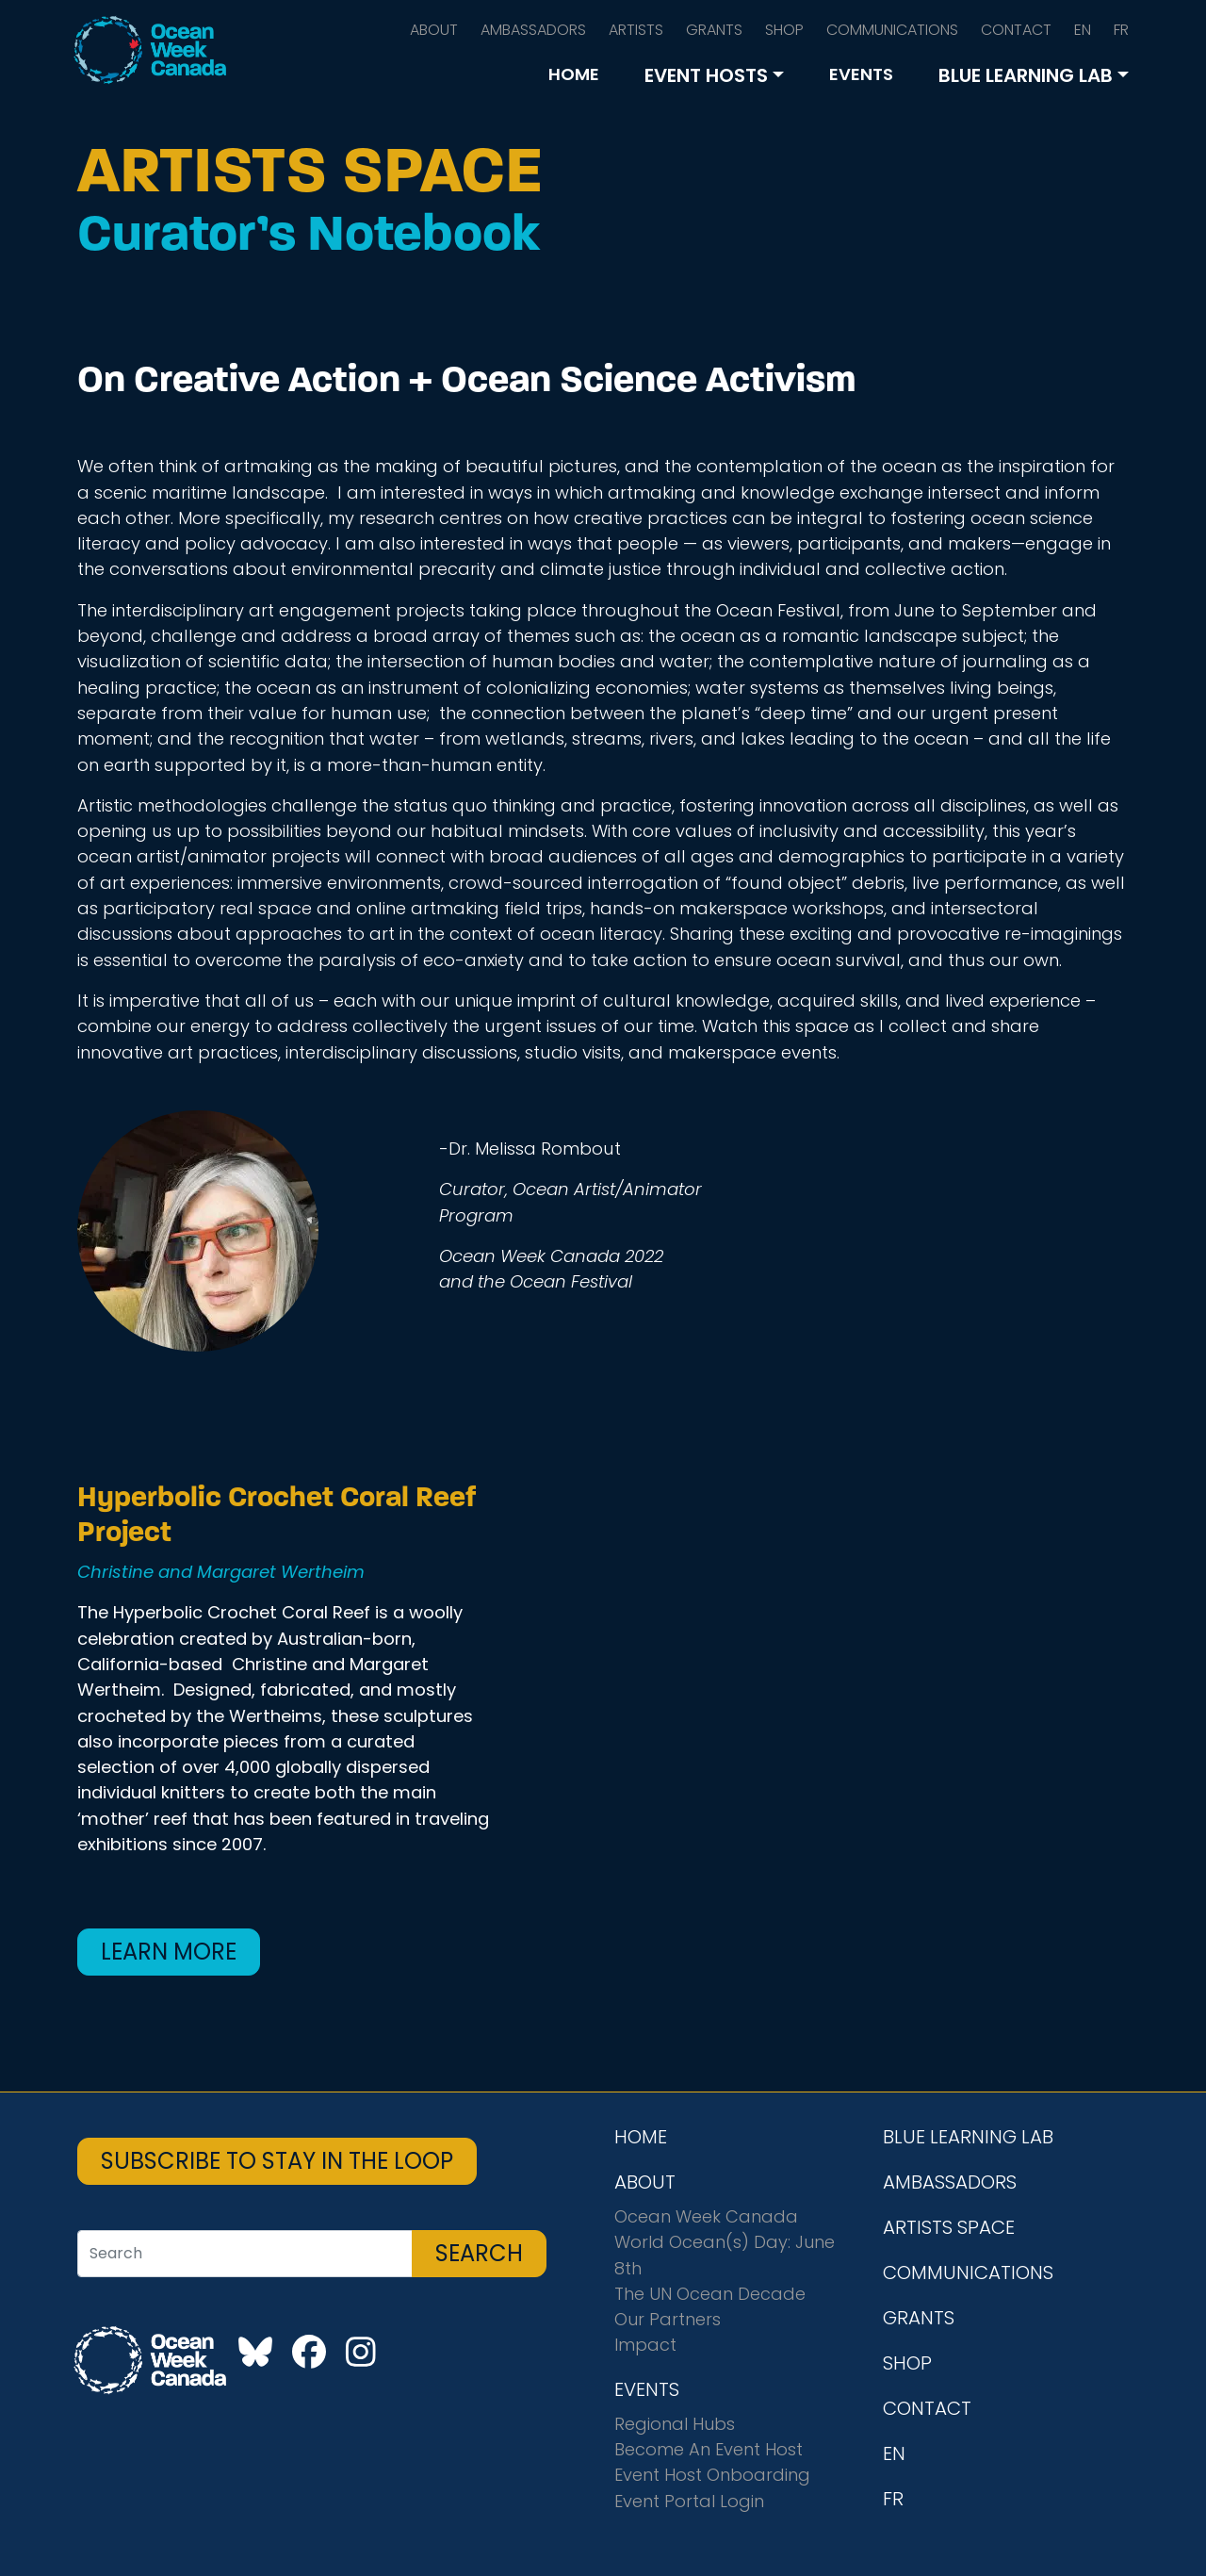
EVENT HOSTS (706, 75)
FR (1121, 30)
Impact (645, 2344)
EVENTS (861, 74)
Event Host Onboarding (712, 2474)
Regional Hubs (674, 2424)
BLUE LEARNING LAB (1025, 75)
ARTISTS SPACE (949, 2227)
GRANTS (714, 30)
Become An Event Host (708, 2449)
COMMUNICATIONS (892, 30)
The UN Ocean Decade (710, 2293)
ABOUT (434, 30)
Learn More (168, 1951)
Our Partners (667, 2319)
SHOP (784, 30)
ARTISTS (636, 30)
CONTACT (1016, 30)
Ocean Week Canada (706, 2216)
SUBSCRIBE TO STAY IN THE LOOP (277, 2160)
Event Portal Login (689, 2501)
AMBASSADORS (533, 30)
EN (1082, 30)
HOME (573, 74)
